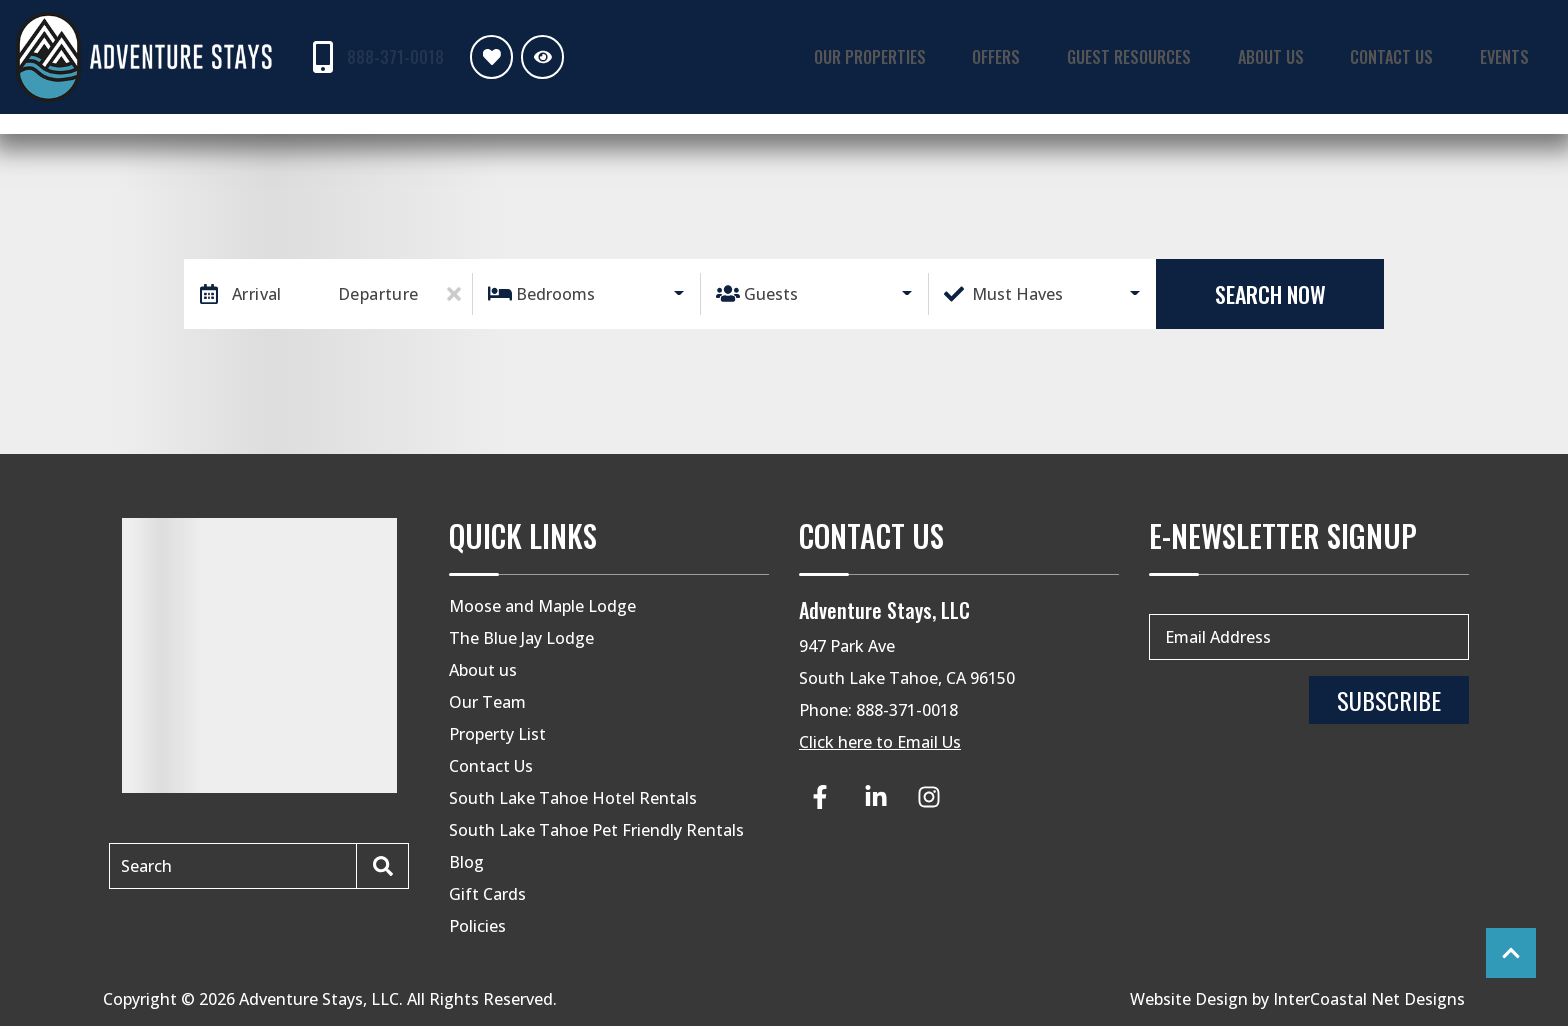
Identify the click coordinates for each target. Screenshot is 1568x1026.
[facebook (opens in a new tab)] (823, 797)
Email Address (1218, 637)
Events (1511, 56)
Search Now (1270, 294)
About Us (1299, 56)
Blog (466, 862)
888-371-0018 (907, 710)
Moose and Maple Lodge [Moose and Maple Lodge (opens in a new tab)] (542, 606)
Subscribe (1389, 700)
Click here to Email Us (880, 742)
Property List (497, 734)
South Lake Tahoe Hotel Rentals (573, 798)
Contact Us (1410, 56)
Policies (477, 926)
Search (146, 866)
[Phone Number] (372, 57)
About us (483, 670)
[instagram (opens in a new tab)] (929, 797)
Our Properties (932, 56)
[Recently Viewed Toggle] (537, 56)
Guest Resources (1167, 56)
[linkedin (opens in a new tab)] (876, 797)
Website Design (1189, 999)
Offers (1046, 56)
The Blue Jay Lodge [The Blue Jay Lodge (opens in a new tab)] (521, 638)
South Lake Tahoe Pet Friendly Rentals (596, 830)
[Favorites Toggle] (486, 56)
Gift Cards (487, 894)
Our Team (487, 702)
